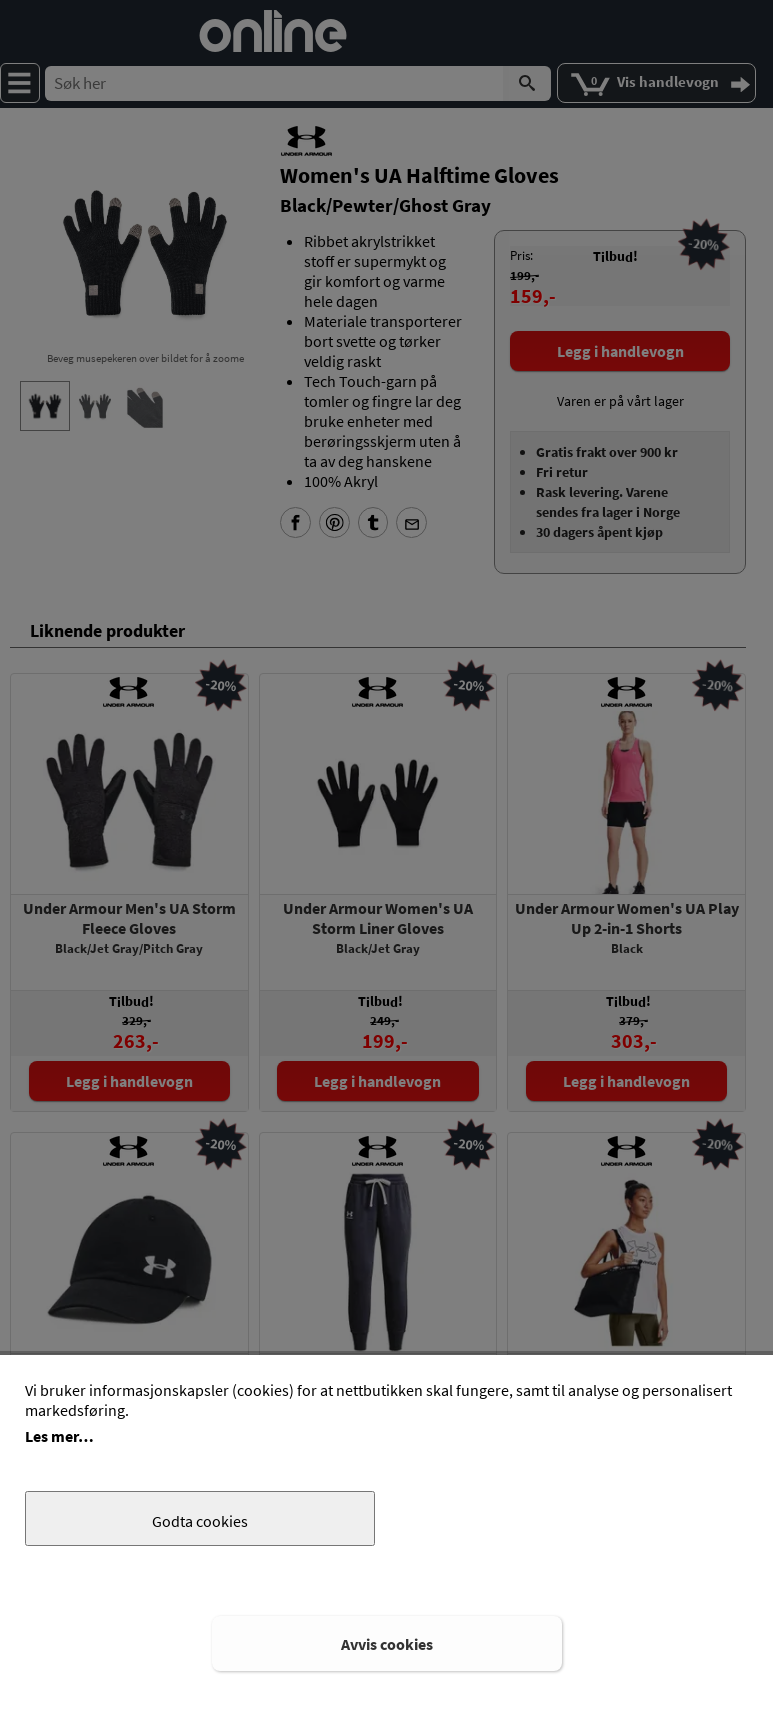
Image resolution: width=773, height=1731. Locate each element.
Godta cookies (200, 1521)
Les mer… (59, 1436)
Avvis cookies (387, 1644)
